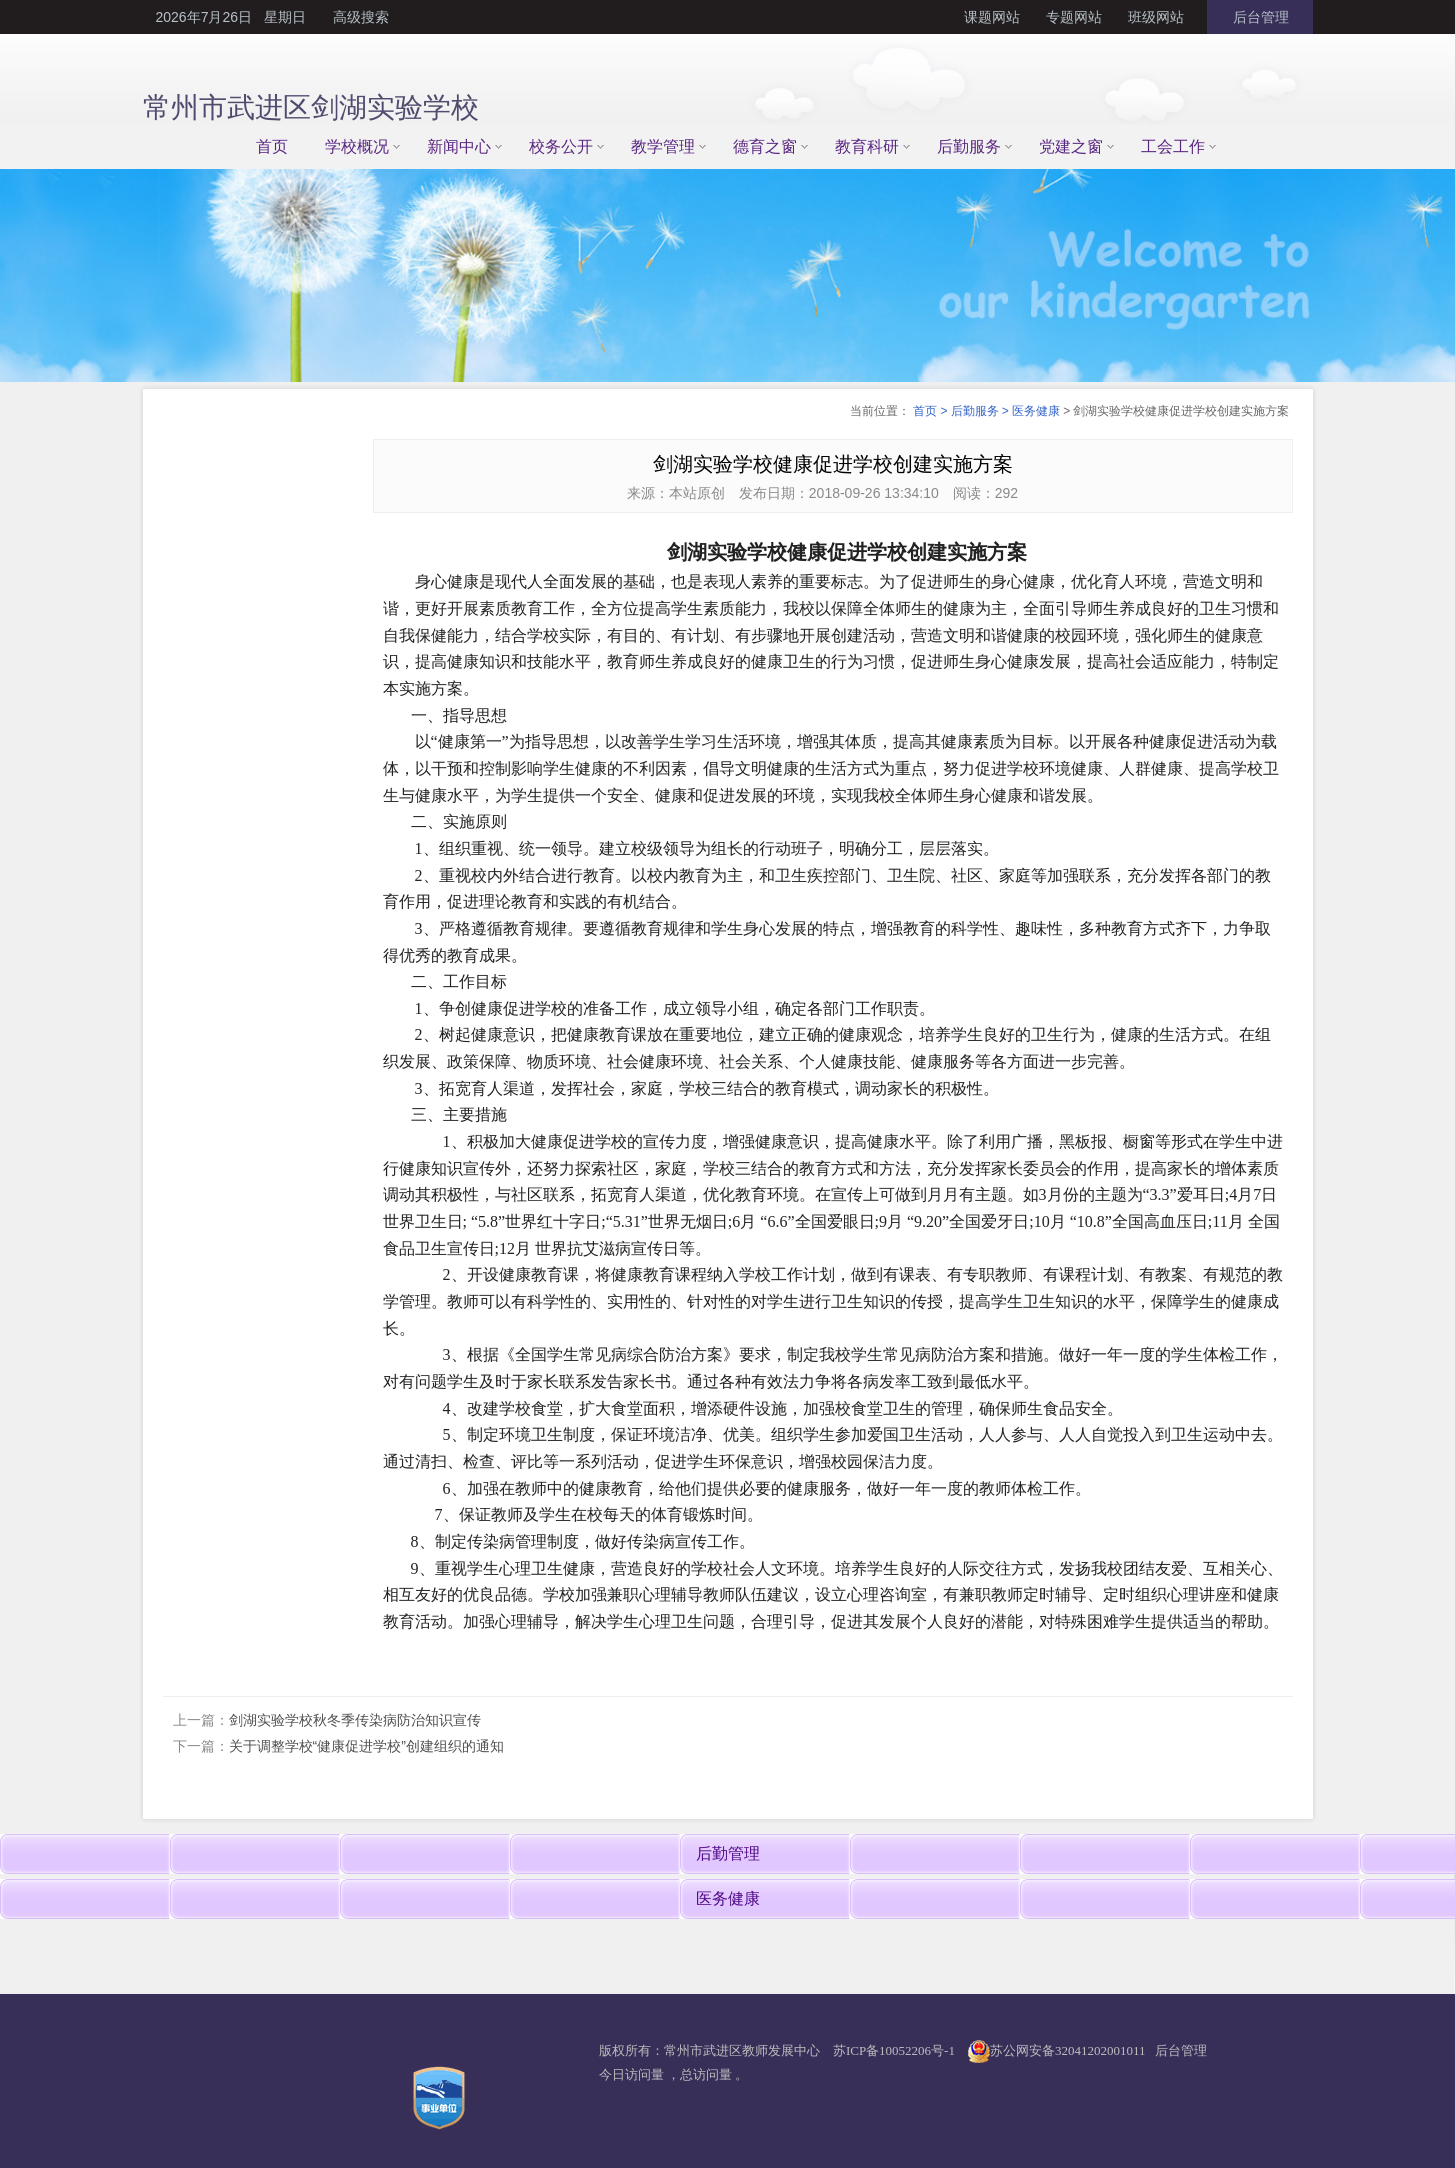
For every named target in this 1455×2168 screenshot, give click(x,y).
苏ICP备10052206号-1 (894, 2050)
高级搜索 (361, 17)
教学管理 (663, 146)
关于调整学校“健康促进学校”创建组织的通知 (366, 1746)
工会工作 (1173, 146)
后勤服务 (969, 146)
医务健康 (1036, 411)
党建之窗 (1071, 146)
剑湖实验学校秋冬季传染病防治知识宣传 (355, 1720)
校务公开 (561, 146)
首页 (272, 146)
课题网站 (992, 17)
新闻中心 (459, 146)
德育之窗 (765, 146)
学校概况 (357, 146)
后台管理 (1260, 17)
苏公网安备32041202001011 (1068, 2050)
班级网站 (1156, 17)
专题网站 (1074, 17)
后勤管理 (728, 1853)
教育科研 (867, 146)
